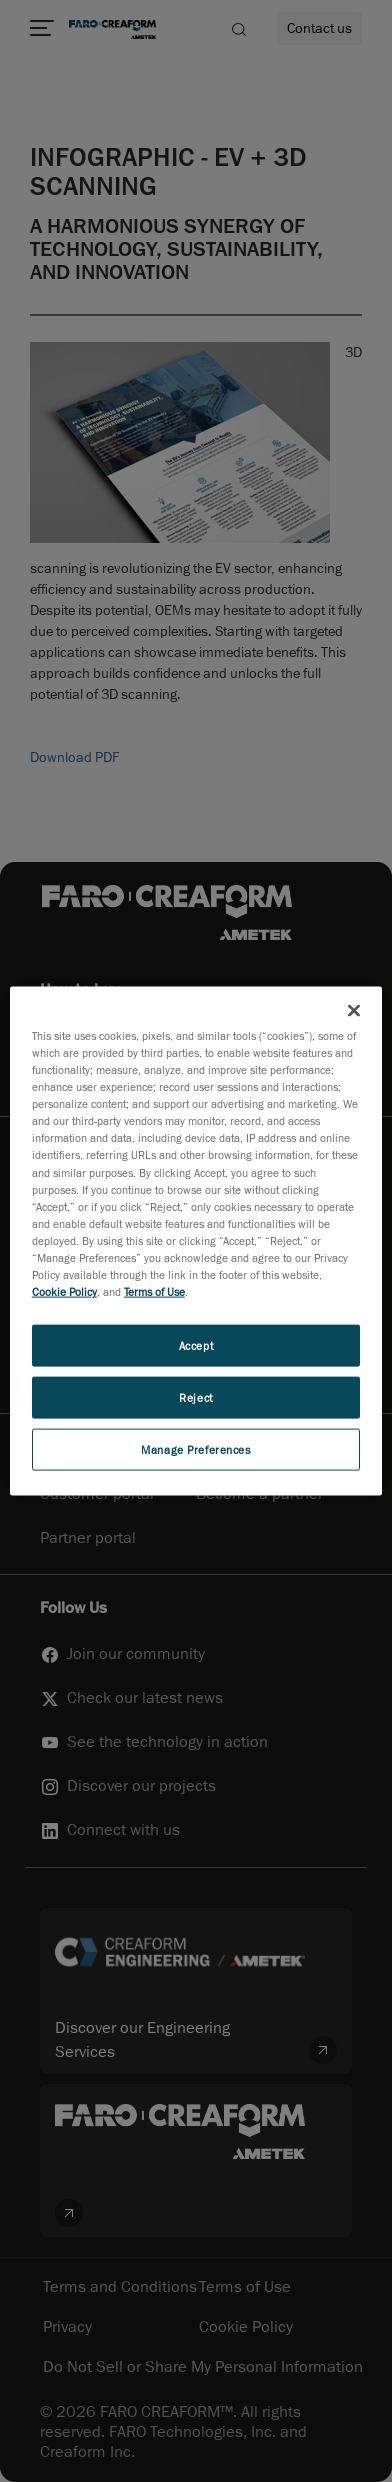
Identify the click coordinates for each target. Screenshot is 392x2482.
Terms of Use (154, 1291)
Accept (196, 1345)
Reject (195, 1397)
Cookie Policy (64, 1291)
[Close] (354, 1011)
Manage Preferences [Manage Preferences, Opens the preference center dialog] (195, 1448)
